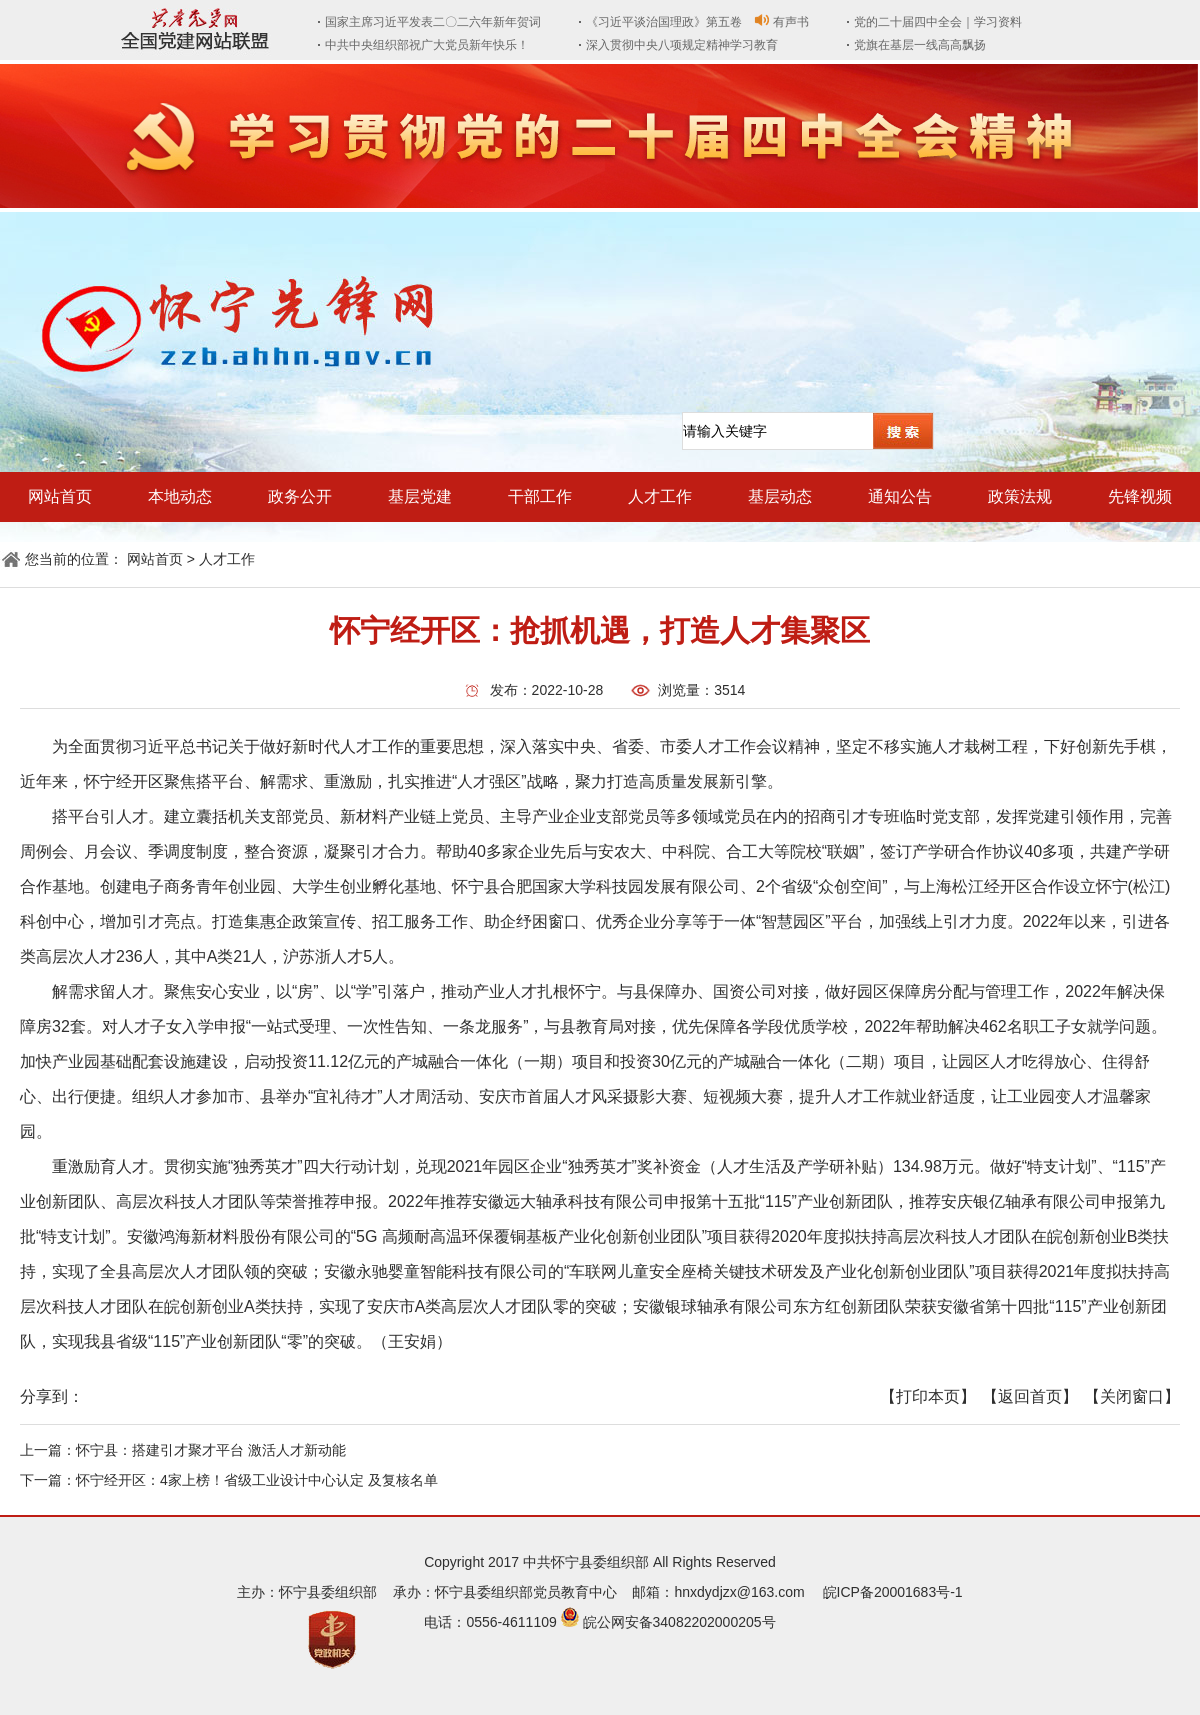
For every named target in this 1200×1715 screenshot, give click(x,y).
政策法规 (1020, 496)
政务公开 (300, 496)
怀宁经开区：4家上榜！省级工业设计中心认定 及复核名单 (257, 1480)
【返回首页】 (1030, 1396)
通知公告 (900, 496)
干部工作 (540, 496)
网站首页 (60, 496)
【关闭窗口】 (1132, 1396)
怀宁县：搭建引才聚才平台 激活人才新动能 (211, 1450)
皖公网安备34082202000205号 (679, 1622)
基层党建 (420, 496)
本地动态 (180, 496)
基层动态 (780, 496)
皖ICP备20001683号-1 (893, 1592)
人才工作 (660, 496)
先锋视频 (1140, 496)
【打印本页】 (928, 1396)
